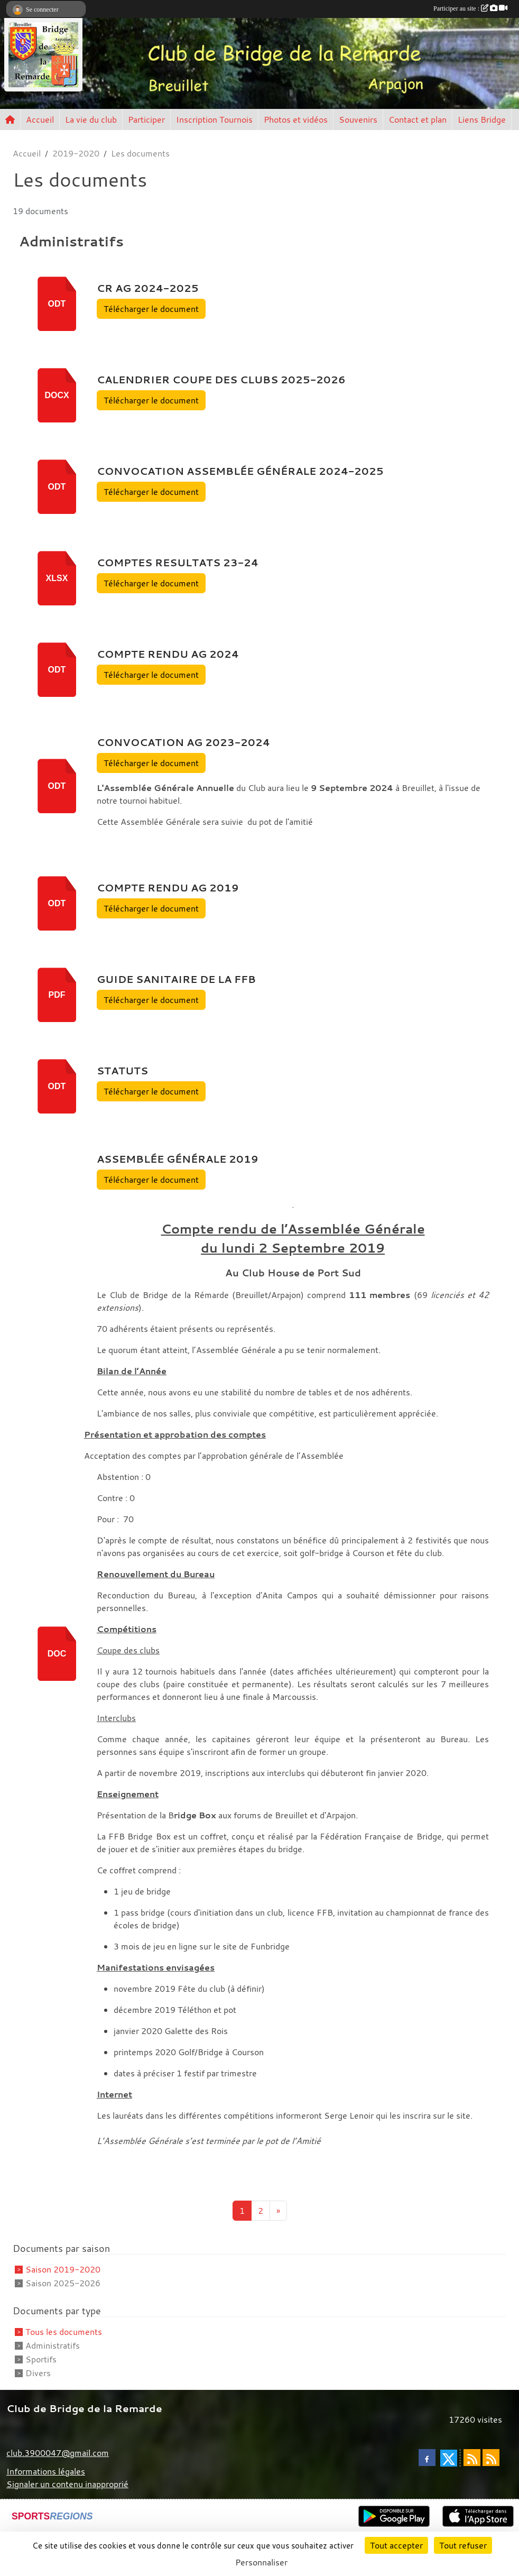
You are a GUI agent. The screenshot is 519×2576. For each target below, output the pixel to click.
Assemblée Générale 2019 (177, 1159)
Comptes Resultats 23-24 (177, 562)
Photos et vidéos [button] (296, 119)
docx (56, 395)
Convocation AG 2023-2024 (183, 742)
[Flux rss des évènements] (491, 2457)
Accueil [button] (40, 119)
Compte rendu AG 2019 (168, 888)
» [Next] (278, 2210)
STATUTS (122, 1071)
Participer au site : (470, 8)
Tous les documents (63, 2332)
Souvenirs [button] (358, 119)
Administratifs (52, 2345)
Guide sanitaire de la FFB (176, 979)
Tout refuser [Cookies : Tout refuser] (463, 2545)
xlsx (57, 578)
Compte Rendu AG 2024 (168, 654)
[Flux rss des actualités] (472, 2457)
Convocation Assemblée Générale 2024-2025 (240, 471)
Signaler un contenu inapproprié (67, 2484)
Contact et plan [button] (417, 119)
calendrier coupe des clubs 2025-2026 (221, 380)
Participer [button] (146, 119)
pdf (57, 994)
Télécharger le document (151, 309)
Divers (38, 2373)
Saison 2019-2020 (62, 2269)
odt (57, 303)
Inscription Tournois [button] (214, 119)
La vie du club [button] (91, 119)
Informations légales (45, 2471)
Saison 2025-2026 (62, 2283)
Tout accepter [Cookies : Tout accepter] (396, 2545)
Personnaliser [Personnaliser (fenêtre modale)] (261, 2562)
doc (57, 1653)
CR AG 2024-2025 (148, 288)
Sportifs (41, 2359)
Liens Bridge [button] (482, 119)
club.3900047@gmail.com (57, 2453)
